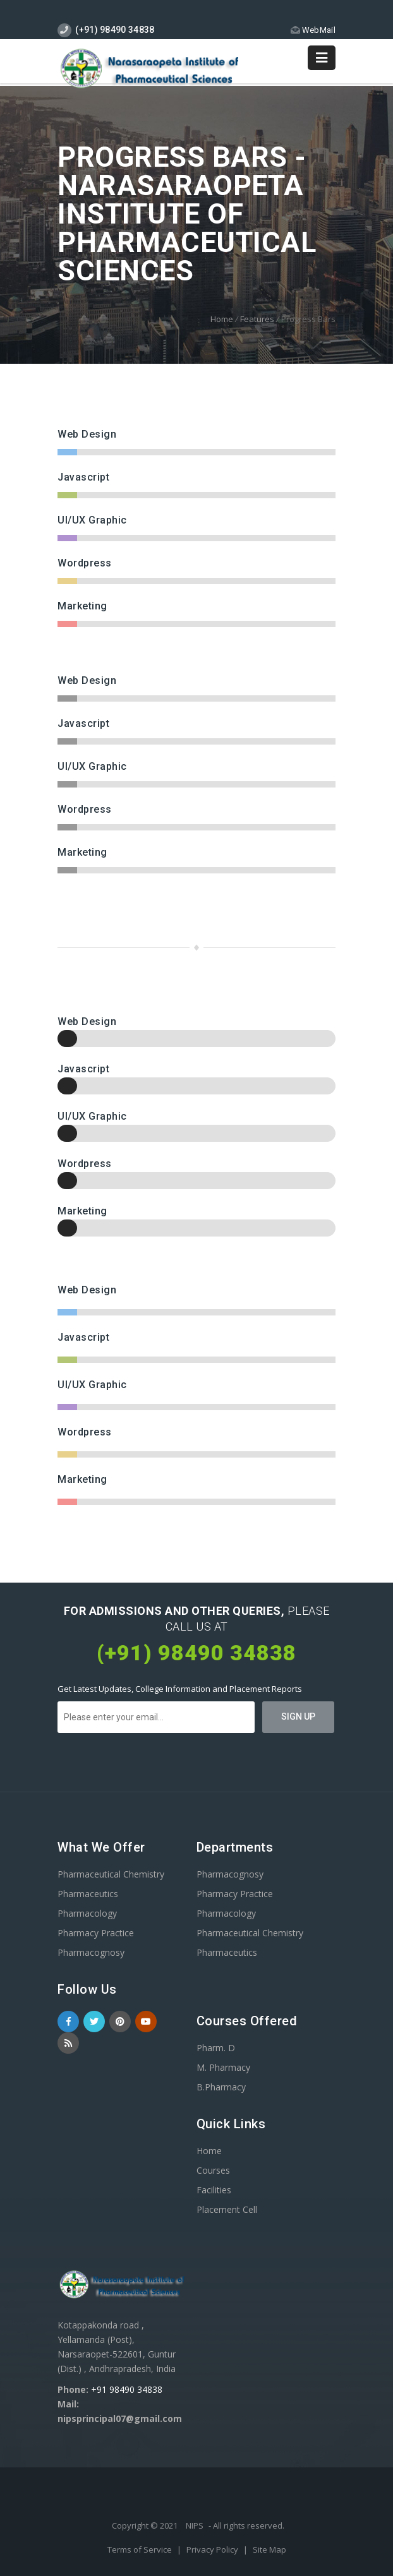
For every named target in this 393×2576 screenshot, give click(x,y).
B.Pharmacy (221, 2087)
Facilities (213, 2190)
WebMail (313, 30)
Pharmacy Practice (95, 1933)
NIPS (194, 2525)
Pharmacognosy (90, 1952)
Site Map (269, 2549)
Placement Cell (226, 2209)
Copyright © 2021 (145, 2525)
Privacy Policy (213, 2549)
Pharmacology (87, 1913)
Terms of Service (140, 2549)
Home (221, 319)
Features (257, 319)
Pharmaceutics (87, 1894)
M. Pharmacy (223, 2067)
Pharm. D (215, 2048)
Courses (213, 2170)
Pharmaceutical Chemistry (110, 1874)
